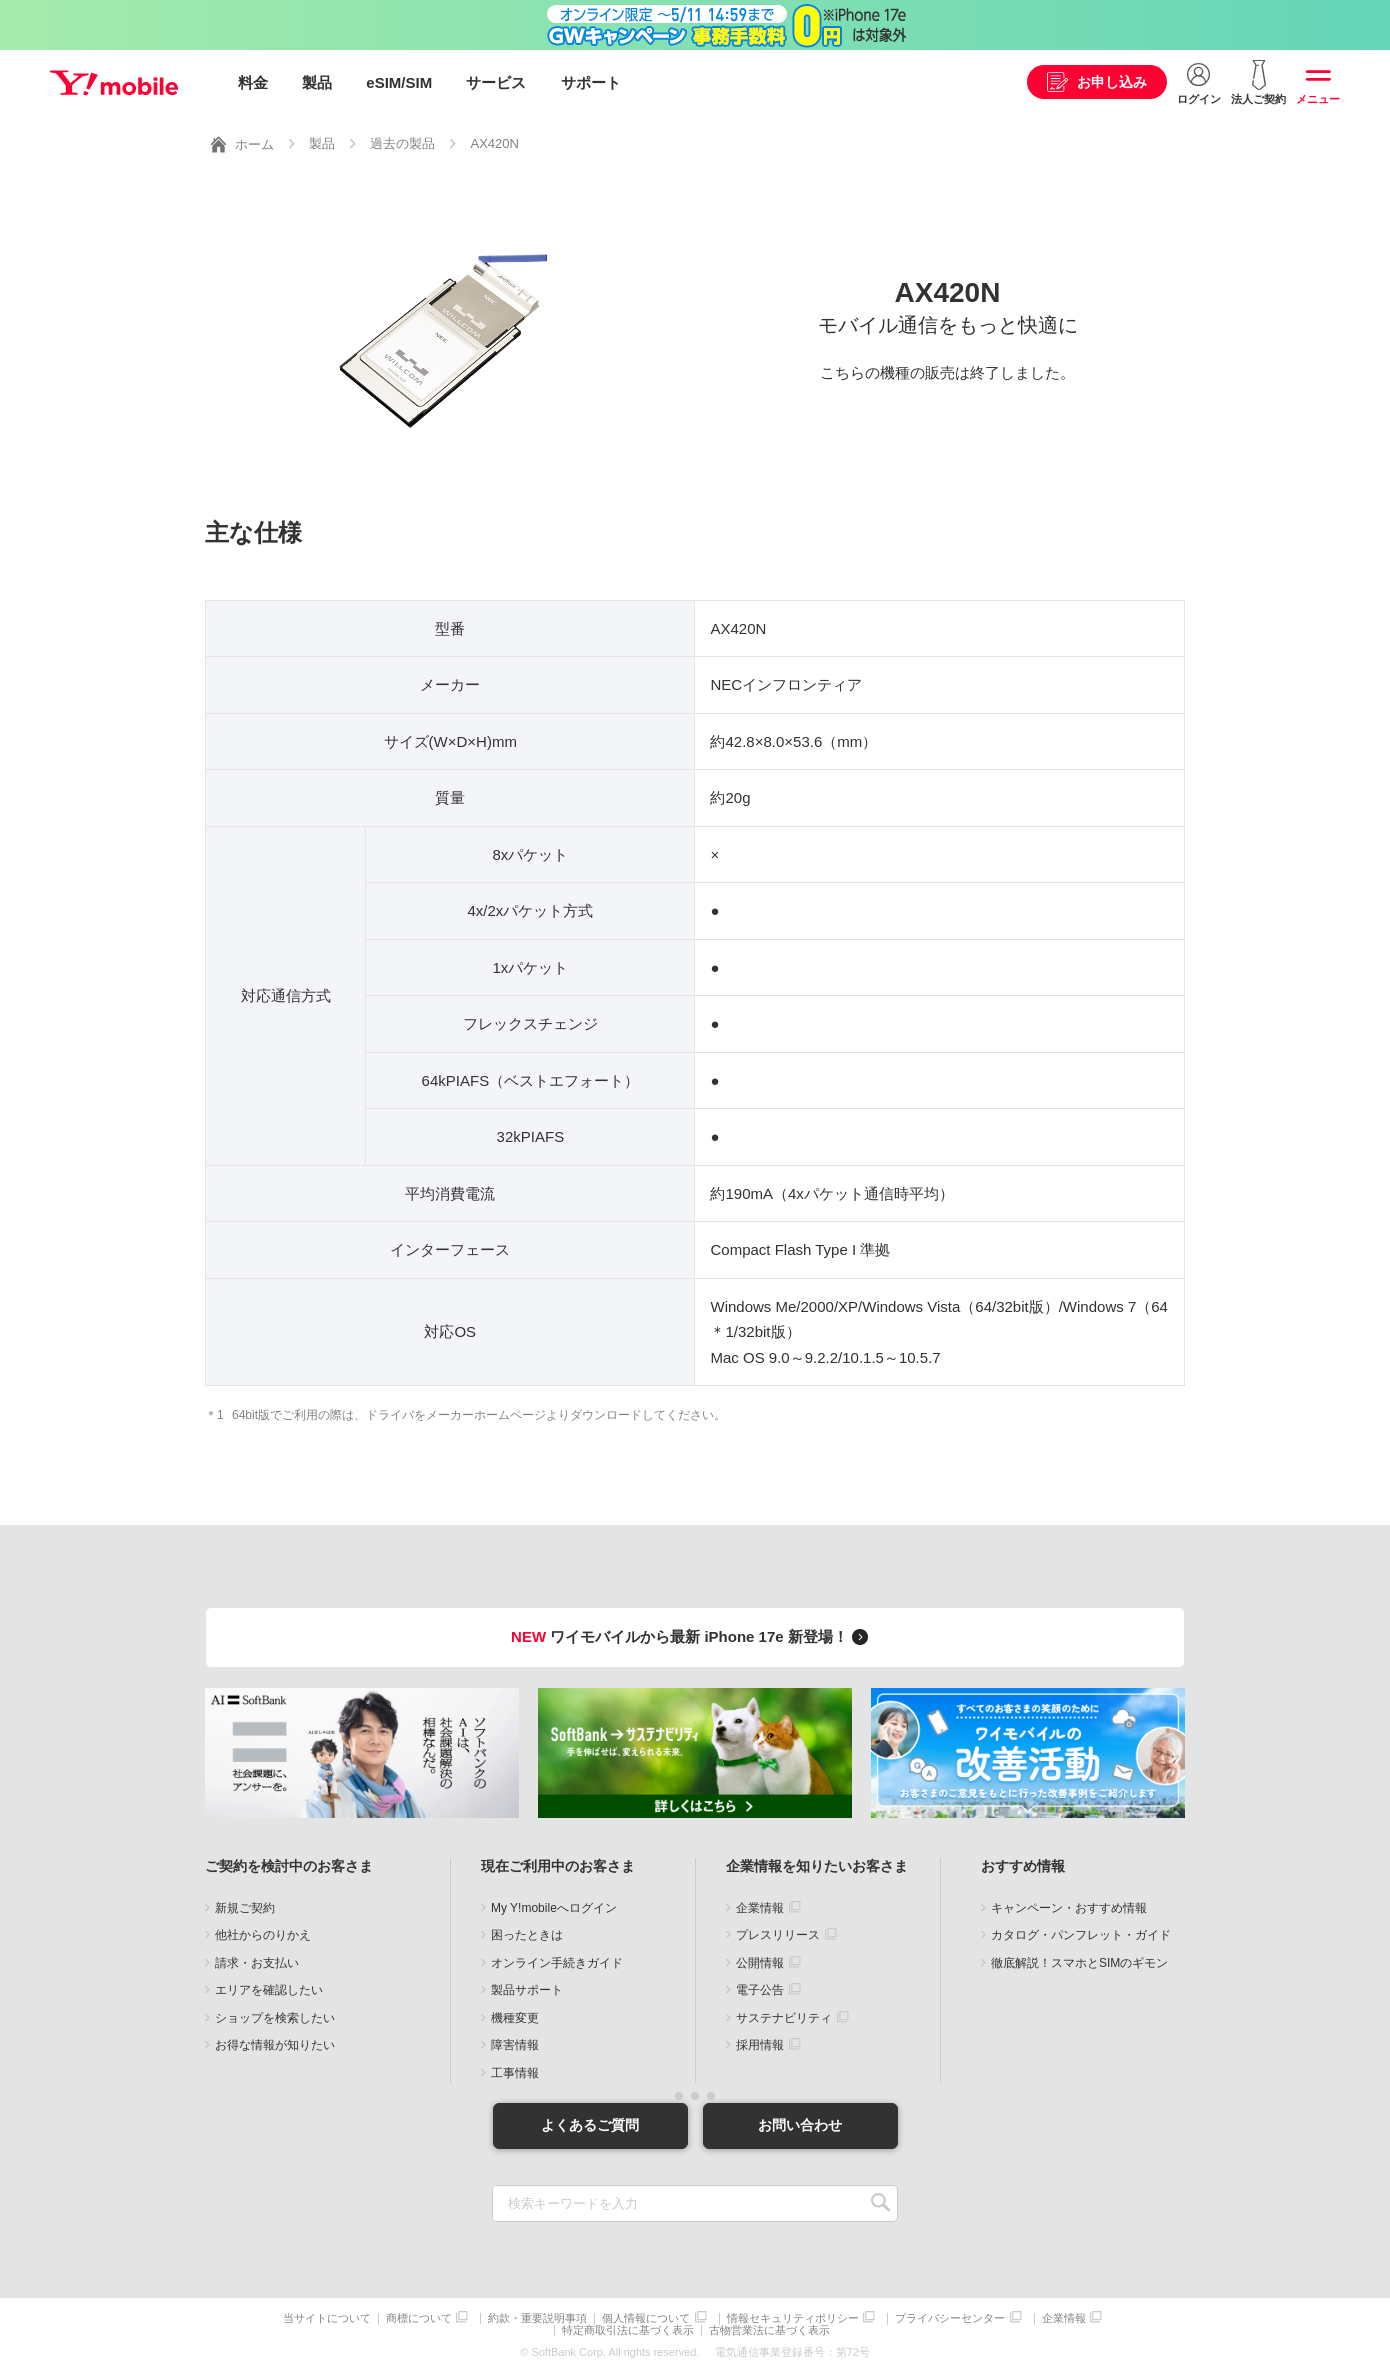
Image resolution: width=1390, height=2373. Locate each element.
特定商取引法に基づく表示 (628, 2330)
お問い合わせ (800, 2125)
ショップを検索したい (275, 2018)
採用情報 (760, 2045)
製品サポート (527, 1990)
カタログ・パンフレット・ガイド (1081, 1935)
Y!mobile (114, 83)
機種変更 (515, 2018)
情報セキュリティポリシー (793, 2318)
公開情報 (760, 1963)
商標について (419, 2318)
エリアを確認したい (269, 1990)
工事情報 (515, 2073)
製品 (317, 82)
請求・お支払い (257, 1963)
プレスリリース (778, 1935)
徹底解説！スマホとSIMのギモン (1079, 1963)
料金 (253, 82)
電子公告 (760, 1990)
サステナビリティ (784, 2018)
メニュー (1318, 99)
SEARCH (880, 2203)
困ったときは (527, 1935)
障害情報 (515, 2045)
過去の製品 (402, 143)
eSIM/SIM (399, 82)
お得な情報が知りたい (275, 2045)
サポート (591, 82)
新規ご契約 (245, 1908)
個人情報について (646, 2318)
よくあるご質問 (590, 2125)
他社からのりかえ (263, 1935)
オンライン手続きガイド (557, 1963)
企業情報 (760, 1908)
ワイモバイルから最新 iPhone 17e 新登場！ (692, 1636)
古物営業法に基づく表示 (769, 2330)
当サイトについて (327, 2318)
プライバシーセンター (950, 2318)
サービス (496, 82)
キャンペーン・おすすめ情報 (1069, 1908)
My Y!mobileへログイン (554, 1908)
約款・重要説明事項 (537, 2318)
